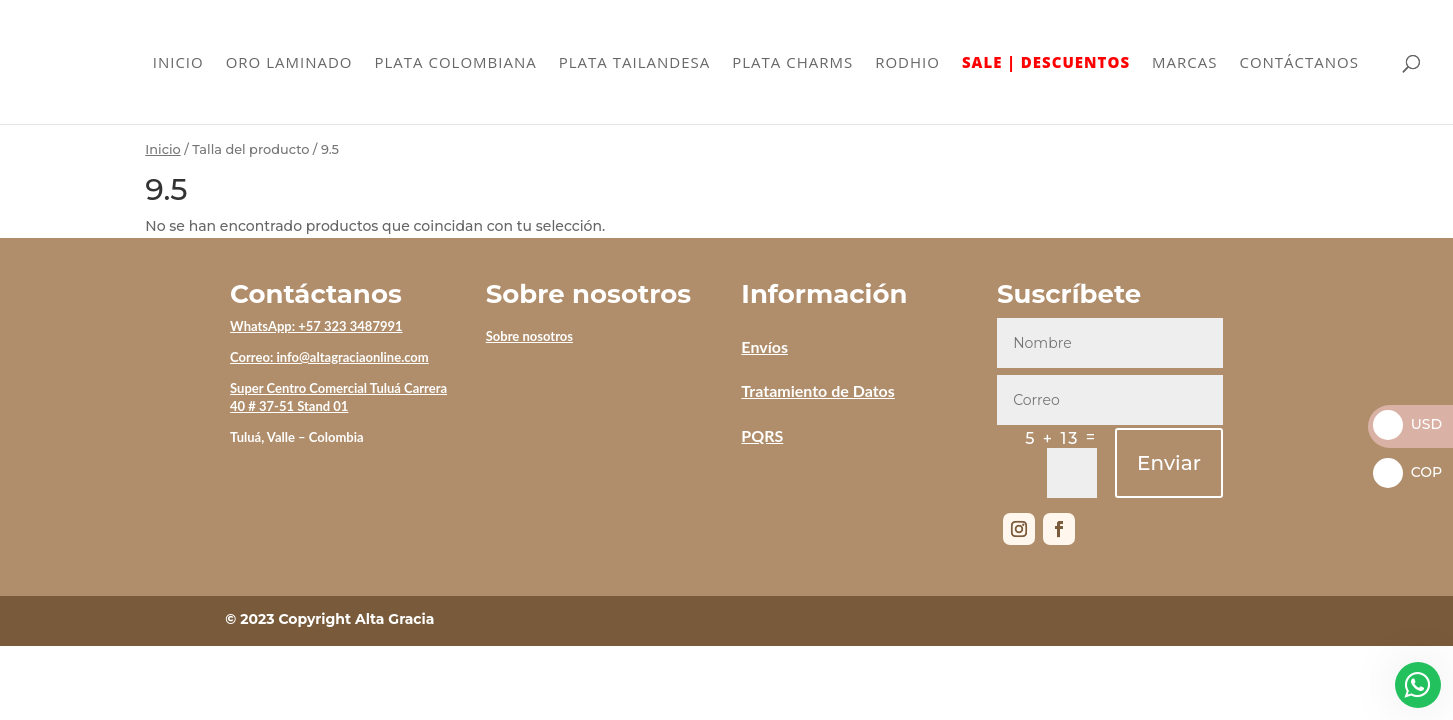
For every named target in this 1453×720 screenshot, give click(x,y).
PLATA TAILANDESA (634, 63)
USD (1407, 424)
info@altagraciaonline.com (352, 357)
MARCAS (1184, 63)
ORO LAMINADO (289, 63)
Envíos (764, 346)
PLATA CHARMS (792, 63)
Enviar (1169, 463)
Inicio (162, 149)
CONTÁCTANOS (1299, 63)
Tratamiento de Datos (817, 390)
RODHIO (907, 63)
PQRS (762, 435)
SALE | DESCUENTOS (1046, 63)
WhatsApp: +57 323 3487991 (316, 326)
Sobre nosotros (529, 336)
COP (1407, 472)
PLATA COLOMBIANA (456, 63)
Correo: (253, 357)
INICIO (178, 63)
